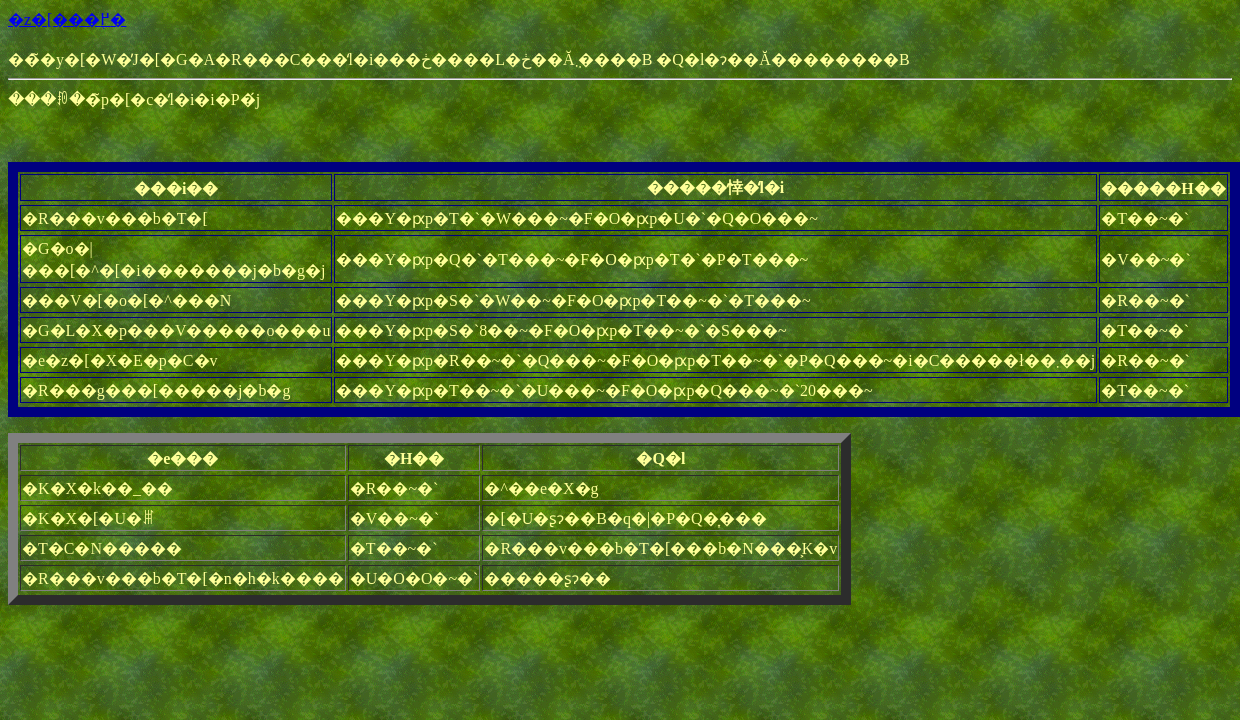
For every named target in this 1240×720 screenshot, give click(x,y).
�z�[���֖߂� (67, 19)
